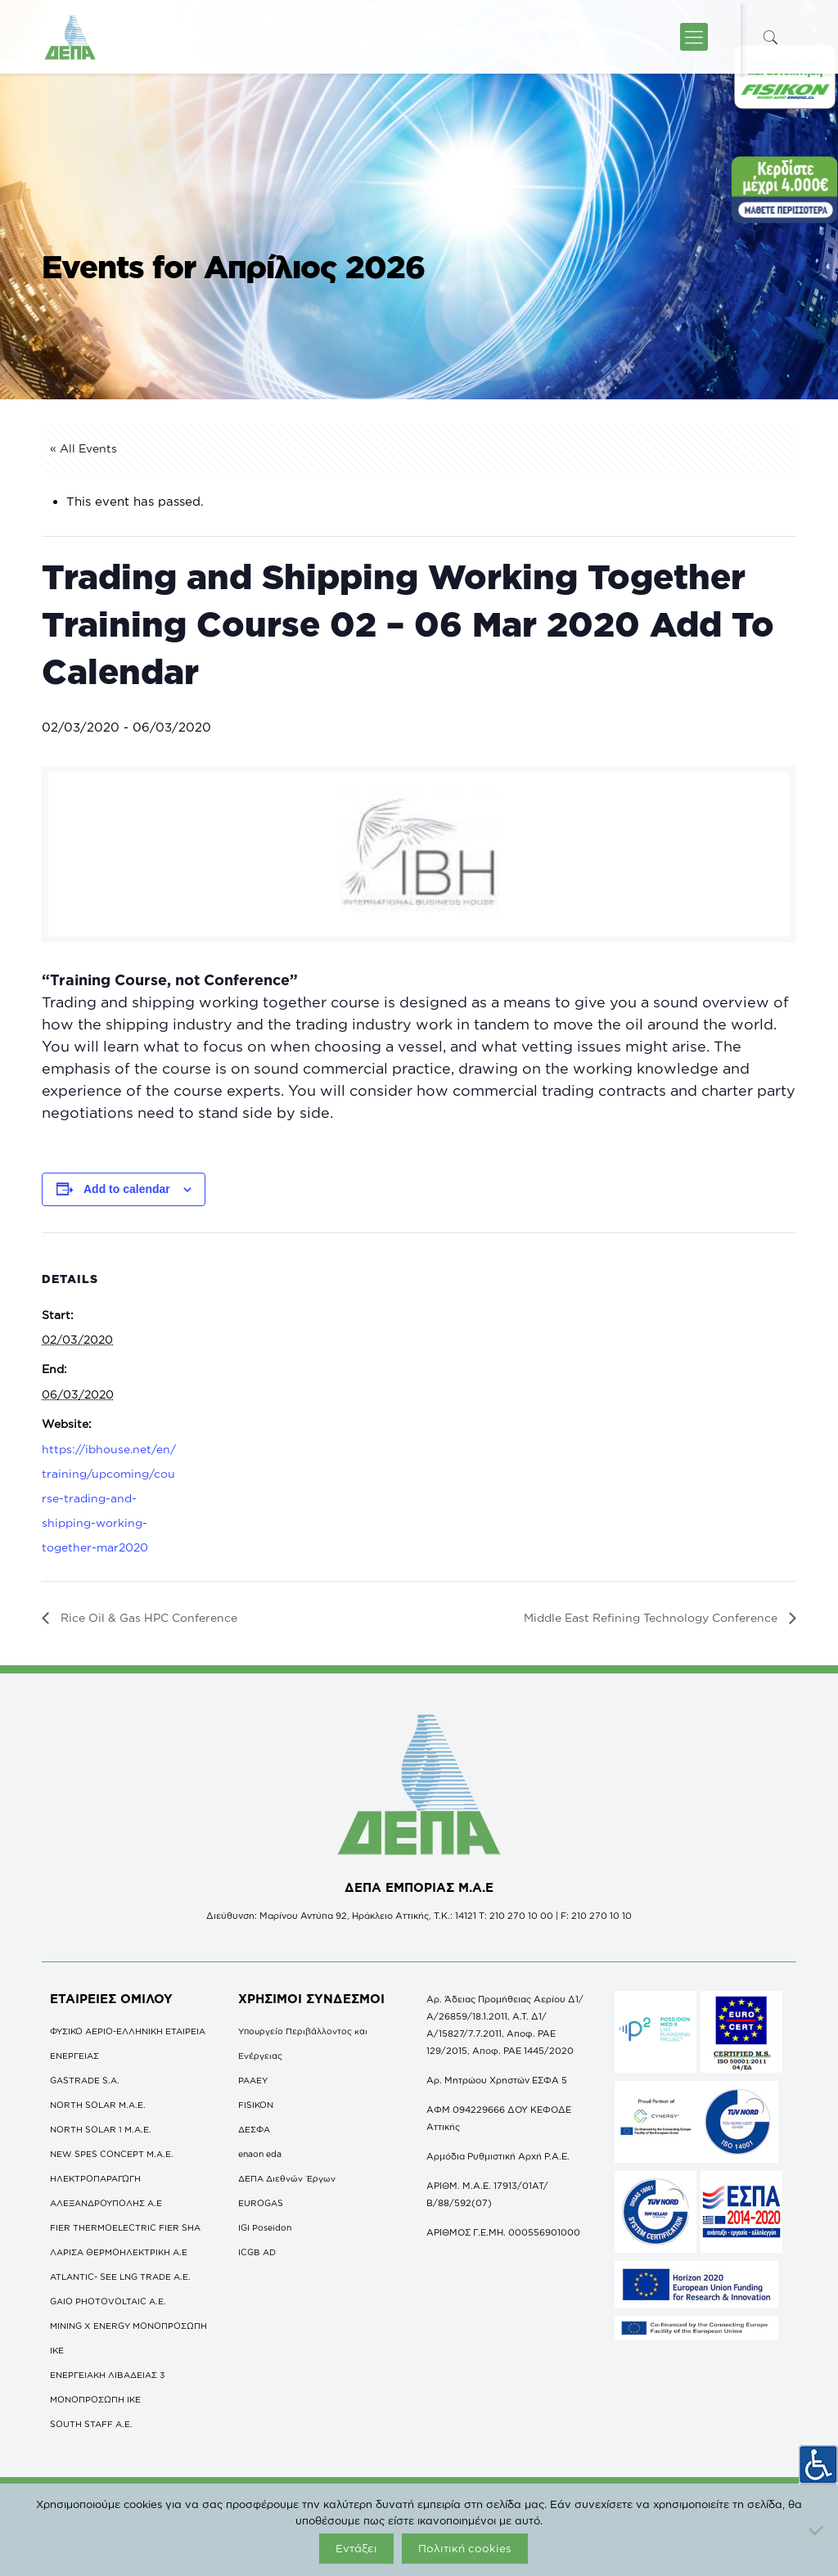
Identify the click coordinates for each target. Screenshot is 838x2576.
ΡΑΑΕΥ (253, 2080)
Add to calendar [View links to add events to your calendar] (126, 1189)
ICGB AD (257, 2252)
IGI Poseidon (264, 2227)
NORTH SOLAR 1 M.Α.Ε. (100, 2129)
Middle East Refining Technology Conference (652, 1617)
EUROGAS (260, 2203)
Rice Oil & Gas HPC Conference (147, 1617)
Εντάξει (356, 2548)
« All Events (83, 448)
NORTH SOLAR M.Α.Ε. (98, 2105)
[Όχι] (817, 2530)
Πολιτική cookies (464, 2548)
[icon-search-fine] (770, 37)
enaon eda (260, 2154)
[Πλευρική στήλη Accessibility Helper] (818, 2462)
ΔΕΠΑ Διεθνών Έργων (287, 2178)
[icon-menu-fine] (694, 37)
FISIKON (255, 2105)
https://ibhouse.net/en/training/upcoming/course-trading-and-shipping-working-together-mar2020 (109, 1498)
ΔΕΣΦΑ (254, 2129)
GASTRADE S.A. (84, 2080)
